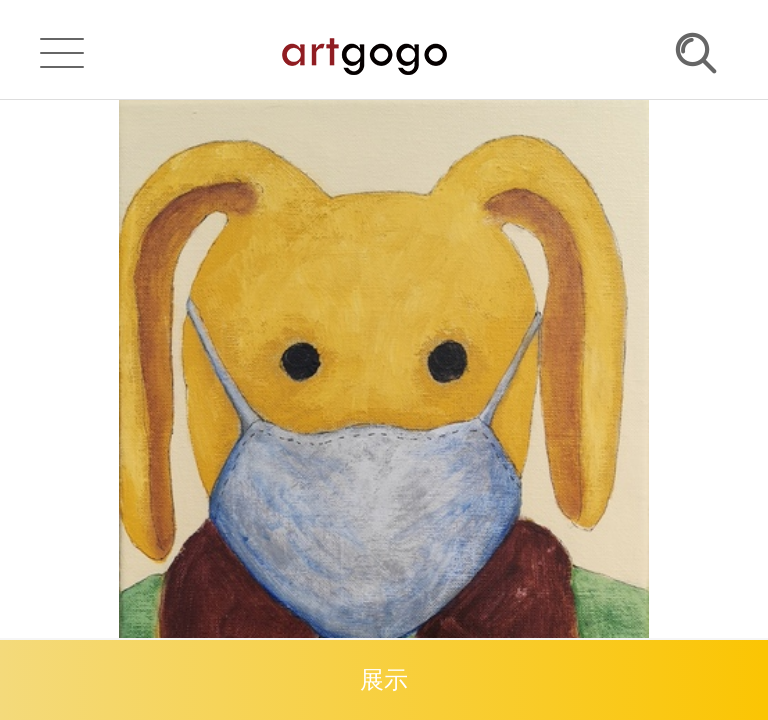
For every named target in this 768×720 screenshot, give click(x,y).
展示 (384, 679)
